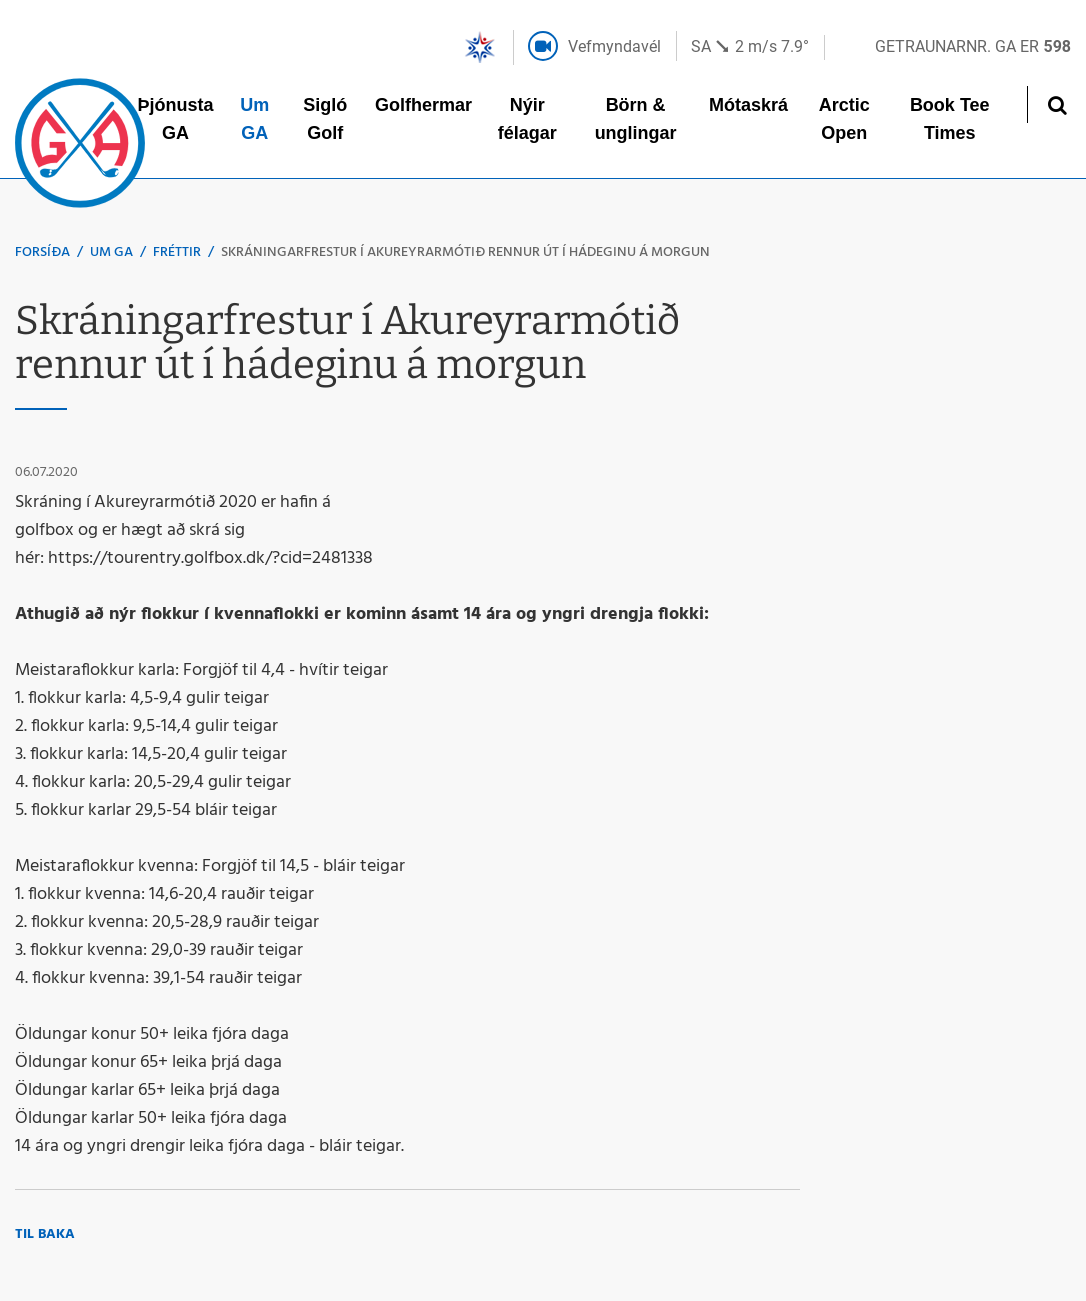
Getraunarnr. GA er (973, 46)
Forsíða (42, 252)
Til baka (45, 1234)
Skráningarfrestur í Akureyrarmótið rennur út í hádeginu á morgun (465, 252)
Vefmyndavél (614, 46)
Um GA (111, 252)
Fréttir (177, 252)
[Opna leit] (1056, 104)
